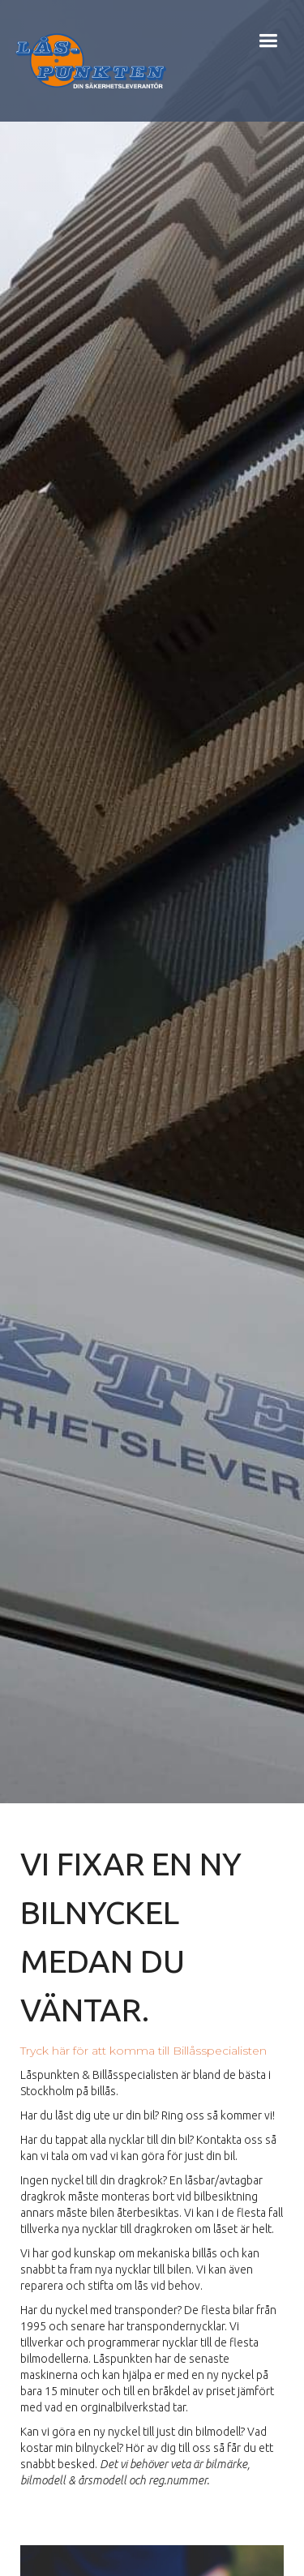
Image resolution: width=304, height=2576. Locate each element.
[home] (86, 60)
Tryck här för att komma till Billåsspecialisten (143, 2050)
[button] (268, 60)
